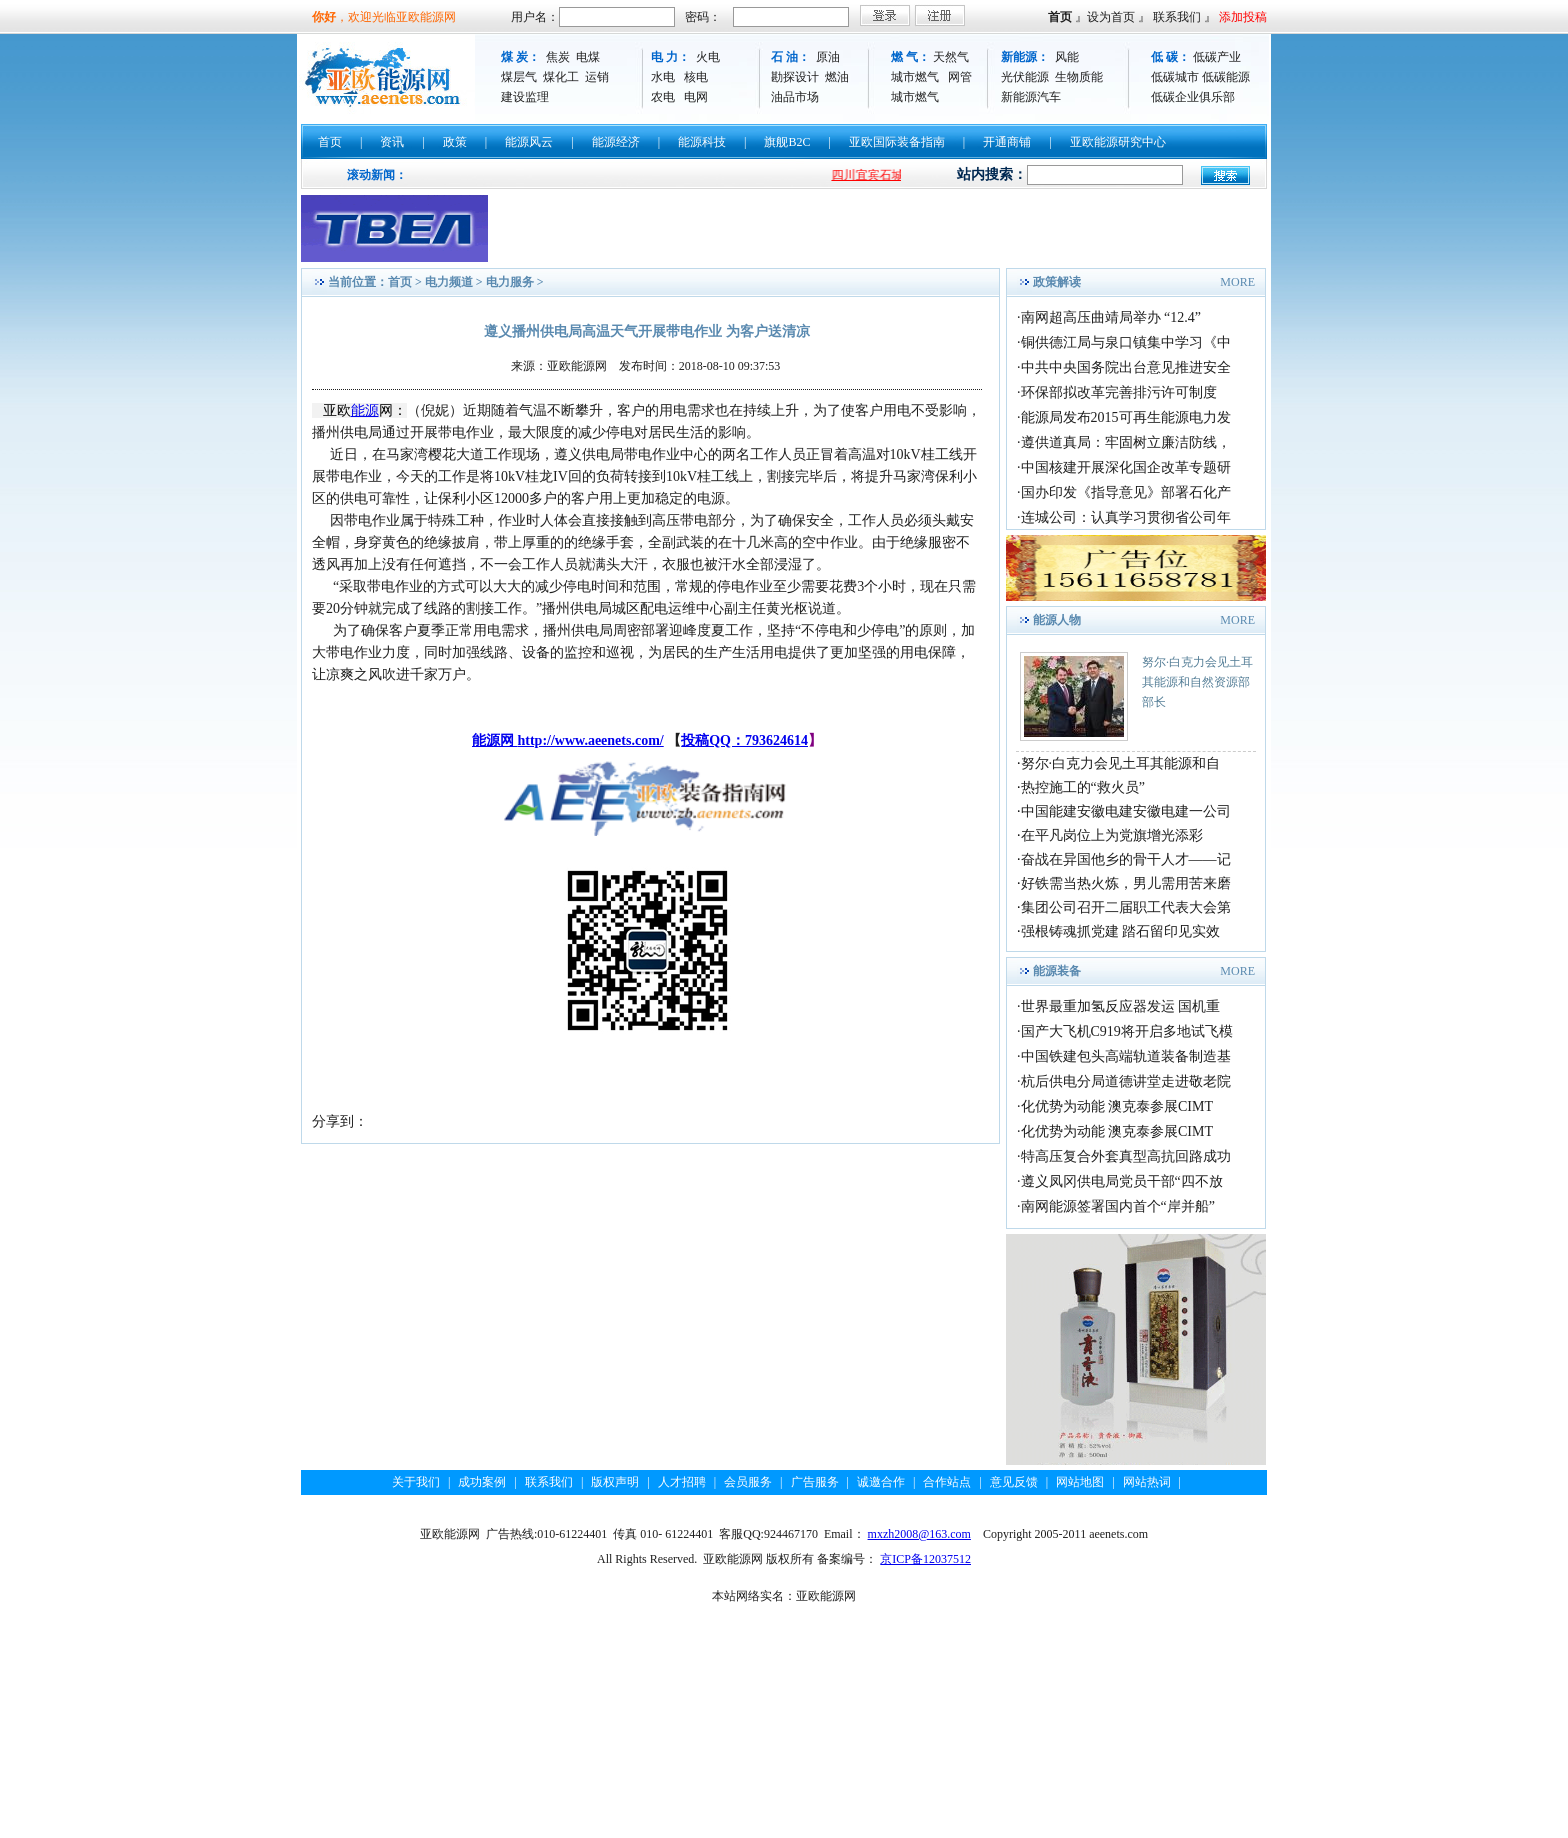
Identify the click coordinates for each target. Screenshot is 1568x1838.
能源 (365, 410)
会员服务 (748, 1482)
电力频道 (449, 282)
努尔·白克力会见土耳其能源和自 (1121, 763)
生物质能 (1079, 77)
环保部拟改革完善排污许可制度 (1119, 392)
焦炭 (558, 57)
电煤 (588, 57)
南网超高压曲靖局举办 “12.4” (1111, 317)
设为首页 (1111, 17)
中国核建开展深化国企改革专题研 (1126, 467)
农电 (663, 97)
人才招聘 (682, 1482)
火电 (708, 57)
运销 (597, 77)
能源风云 (529, 142)
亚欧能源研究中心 (1118, 142)
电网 (696, 97)
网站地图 (1080, 1482)
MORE (1237, 282)
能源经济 (616, 142)
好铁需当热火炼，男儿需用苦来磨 (1126, 883)
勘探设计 (795, 77)
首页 (1060, 17)
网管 (960, 77)
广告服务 (815, 1482)
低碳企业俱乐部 (1193, 97)
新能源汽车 (1031, 97)
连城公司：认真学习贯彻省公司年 (1126, 517)
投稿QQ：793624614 (744, 740)
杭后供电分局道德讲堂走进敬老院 (1126, 1081)
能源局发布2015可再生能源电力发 (1126, 417)
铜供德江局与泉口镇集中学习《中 (1126, 342)
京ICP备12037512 (925, 1559)
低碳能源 (1226, 77)
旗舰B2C (787, 142)
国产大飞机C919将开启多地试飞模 (1127, 1031)
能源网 (495, 740)
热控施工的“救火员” (1083, 787)
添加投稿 (1243, 17)
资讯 (392, 142)
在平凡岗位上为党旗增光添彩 (1112, 835)
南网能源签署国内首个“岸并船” (1118, 1206)
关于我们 (416, 1482)
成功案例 (482, 1482)
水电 (663, 77)
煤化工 (561, 77)
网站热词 (1147, 1482)
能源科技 (702, 142)
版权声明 (615, 1482)
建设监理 (525, 97)
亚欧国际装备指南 (897, 142)
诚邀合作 (881, 1482)
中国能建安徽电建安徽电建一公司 (1126, 811)
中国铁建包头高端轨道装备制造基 (1126, 1056)
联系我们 (1177, 17)
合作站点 (947, 1482)
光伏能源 (1025, 77)
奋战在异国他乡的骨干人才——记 (1126, 859)
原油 (828, 57)
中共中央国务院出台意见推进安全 (1126, 367)
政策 (455, 142)
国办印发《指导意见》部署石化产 (1126, 492)
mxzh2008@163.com (919, 1534)
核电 (696, 77)
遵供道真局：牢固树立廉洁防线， (1126, 442)
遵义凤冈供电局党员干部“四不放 (1122, 1181)
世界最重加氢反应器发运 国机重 (1121, 1006)
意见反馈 (1014, 1482)
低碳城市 (1175, 77)
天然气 (951, 57)
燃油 (837, 77)
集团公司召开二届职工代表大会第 (1126, 907)
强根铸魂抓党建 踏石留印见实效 (1121, 931)
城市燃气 (915, 77)
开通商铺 (1007, 142)
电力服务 (510, 282)
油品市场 (795, 97)
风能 (1067, 57)
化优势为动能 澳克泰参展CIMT (1117, 1106)
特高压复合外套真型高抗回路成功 (1126, 1156)
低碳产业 (1217, 57)
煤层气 (519, 77)
